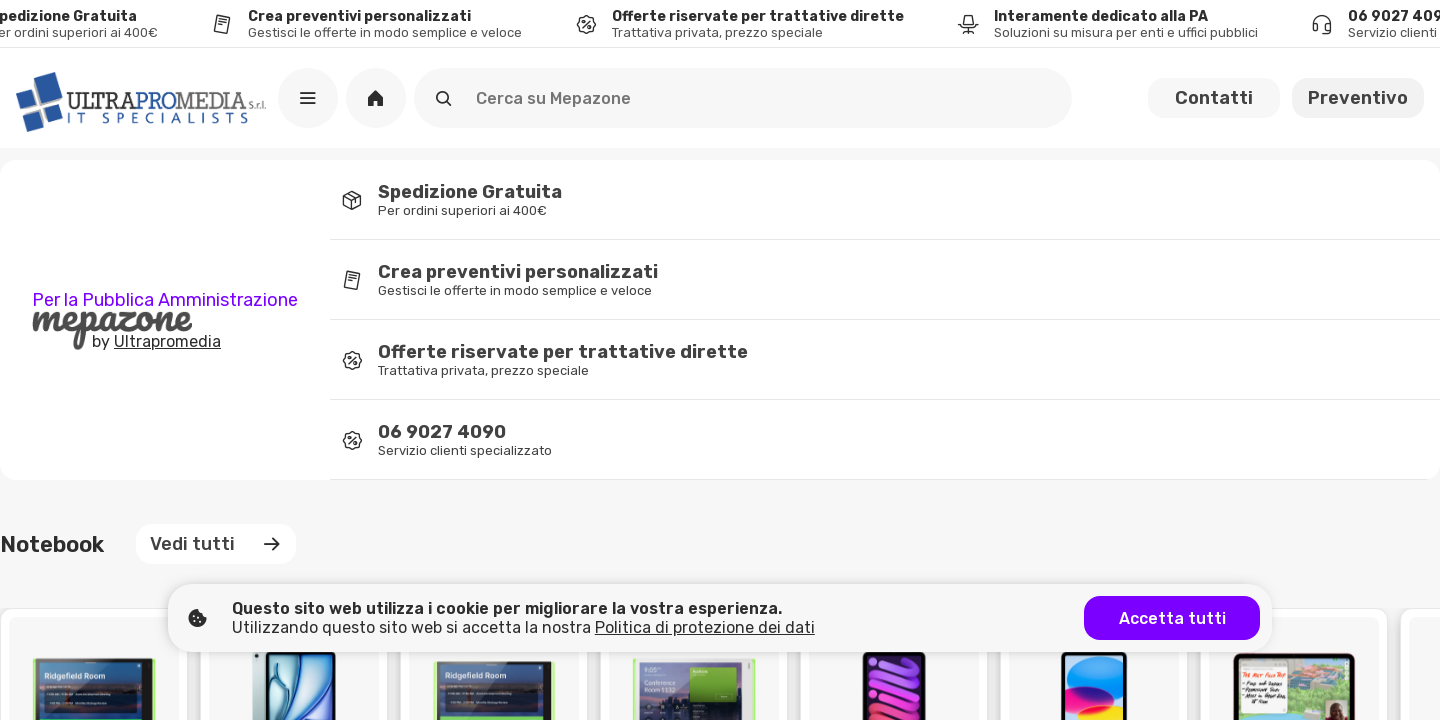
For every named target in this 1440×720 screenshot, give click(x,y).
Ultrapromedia (167, 341)
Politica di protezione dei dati (705, 627)
